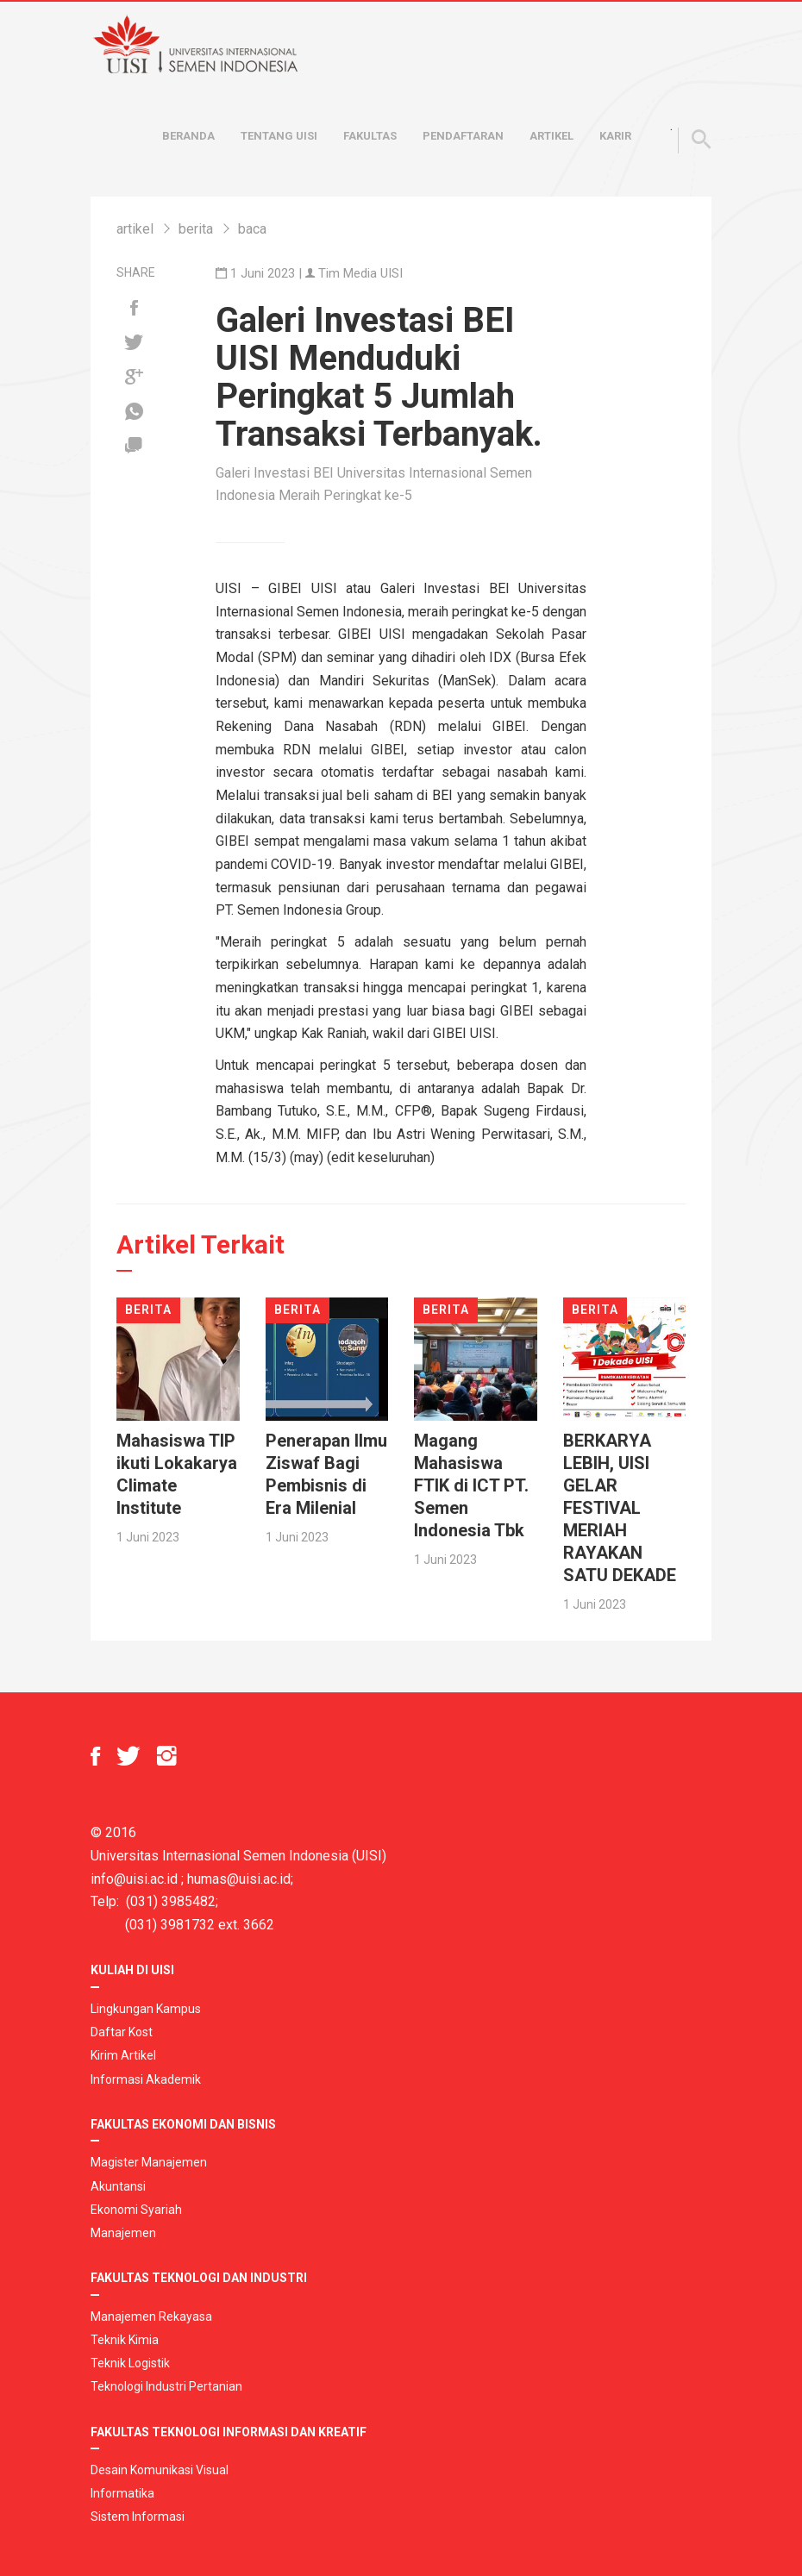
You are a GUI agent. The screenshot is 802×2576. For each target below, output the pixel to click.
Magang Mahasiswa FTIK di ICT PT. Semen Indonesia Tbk (471, 1485)
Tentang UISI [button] (279, 135)
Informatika (122, 2493)
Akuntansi (118, 2186)
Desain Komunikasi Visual (160, 2470)
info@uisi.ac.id (134, 1879)
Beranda (188, 135)
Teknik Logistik (130, 2363)
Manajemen (123, 2233)
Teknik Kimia (125, 2340)
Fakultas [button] (370, 135)
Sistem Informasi (138, 2516)
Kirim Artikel (123, 2055)
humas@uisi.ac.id (239, 1879)
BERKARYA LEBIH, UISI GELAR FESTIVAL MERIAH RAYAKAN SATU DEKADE (619, 1507)
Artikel (551, 135)
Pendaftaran (463, 135)
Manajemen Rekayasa (151, 2316)
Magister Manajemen (149, 2162)
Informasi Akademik (146, 2079)
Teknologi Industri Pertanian (166, 2386)
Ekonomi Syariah (136, 2209)
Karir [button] (615, 135)
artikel (135, 229)
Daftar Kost (122, 2032)
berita (196, 229)
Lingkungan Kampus (146, 2009)
